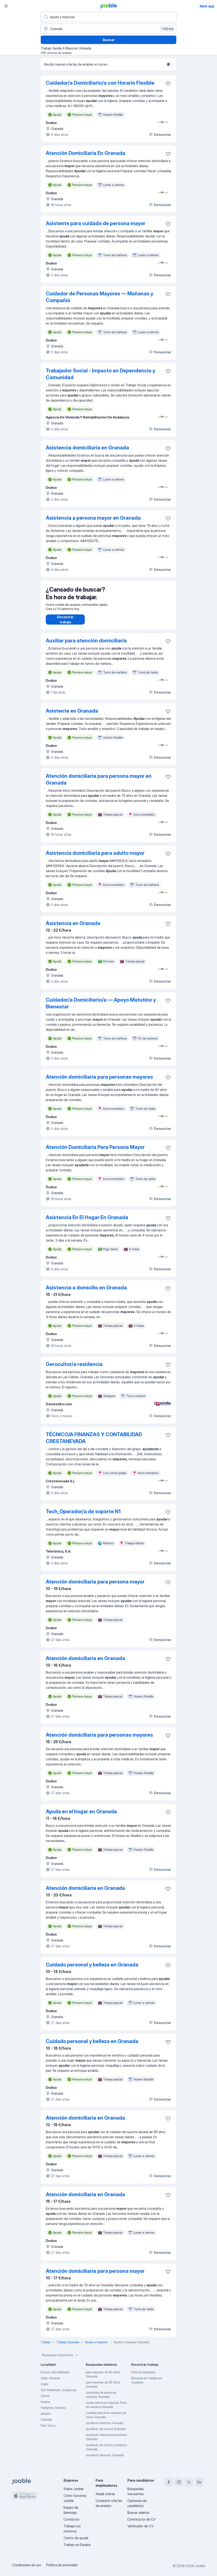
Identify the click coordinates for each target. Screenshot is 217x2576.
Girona (45, 2400)
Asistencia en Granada (73, 927)
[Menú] (6, 6)
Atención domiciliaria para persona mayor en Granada (99, 783)
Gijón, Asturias (50, 2382)
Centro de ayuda (76, 2538)
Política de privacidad (62, 2565)
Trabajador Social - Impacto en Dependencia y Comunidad (100, 374)
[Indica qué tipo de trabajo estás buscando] (108, 17)
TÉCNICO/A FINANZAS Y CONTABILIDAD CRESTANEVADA (94, 1442)
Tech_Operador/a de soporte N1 (83, 1516)
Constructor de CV (141, 2519)
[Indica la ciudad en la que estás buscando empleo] (108, 29)
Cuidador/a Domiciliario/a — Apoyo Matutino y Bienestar (101, 1007)
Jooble (200, 2566)
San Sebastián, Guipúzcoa (58, 2394)
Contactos (71, 2519)
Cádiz (44, 2388)
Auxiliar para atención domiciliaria (86, 645)
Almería (45, 2418)
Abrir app (207, 6)
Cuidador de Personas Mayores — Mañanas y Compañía (99, 297)
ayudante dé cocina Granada (105, 2433)
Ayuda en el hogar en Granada (81, 1816)
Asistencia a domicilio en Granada (86, 1292)
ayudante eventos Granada (104, 2427)
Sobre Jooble (73, 2489)
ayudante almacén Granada (105, 2459)
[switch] (169, 64)
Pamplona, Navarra (53, 2412)
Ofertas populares (143, 2376)
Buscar (108, 40)
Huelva (45, 2406)
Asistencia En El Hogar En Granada (87, 1221)
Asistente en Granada (72, 715)
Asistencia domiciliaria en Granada (87, 448)
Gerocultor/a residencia (74, 1368)
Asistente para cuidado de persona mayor (95, 223)
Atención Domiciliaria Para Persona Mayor (95, 1151)
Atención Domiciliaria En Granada (85, 153)
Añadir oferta (105, 2494)
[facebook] (168, 2482)
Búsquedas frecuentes (60, 2359)
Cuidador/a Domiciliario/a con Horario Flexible (100, 83)
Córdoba (46, 2424)
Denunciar (160, 134)
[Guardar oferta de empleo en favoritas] (168, 83)
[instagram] (179, 2482)
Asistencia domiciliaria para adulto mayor (95, 857)
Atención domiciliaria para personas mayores (99, 1081)
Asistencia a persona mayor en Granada (93, 518)
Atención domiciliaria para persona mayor (95, 1586)
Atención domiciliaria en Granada (85, 1662)
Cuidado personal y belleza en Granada (92, 1969)
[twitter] (189, 2482)
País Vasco (48, 2429)
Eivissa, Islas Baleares (55, 2376)
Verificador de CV (140, 2526)
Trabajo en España (77, 2545)
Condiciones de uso (26, 2565)
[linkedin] (199, 2482)
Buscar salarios (138, 2512)
